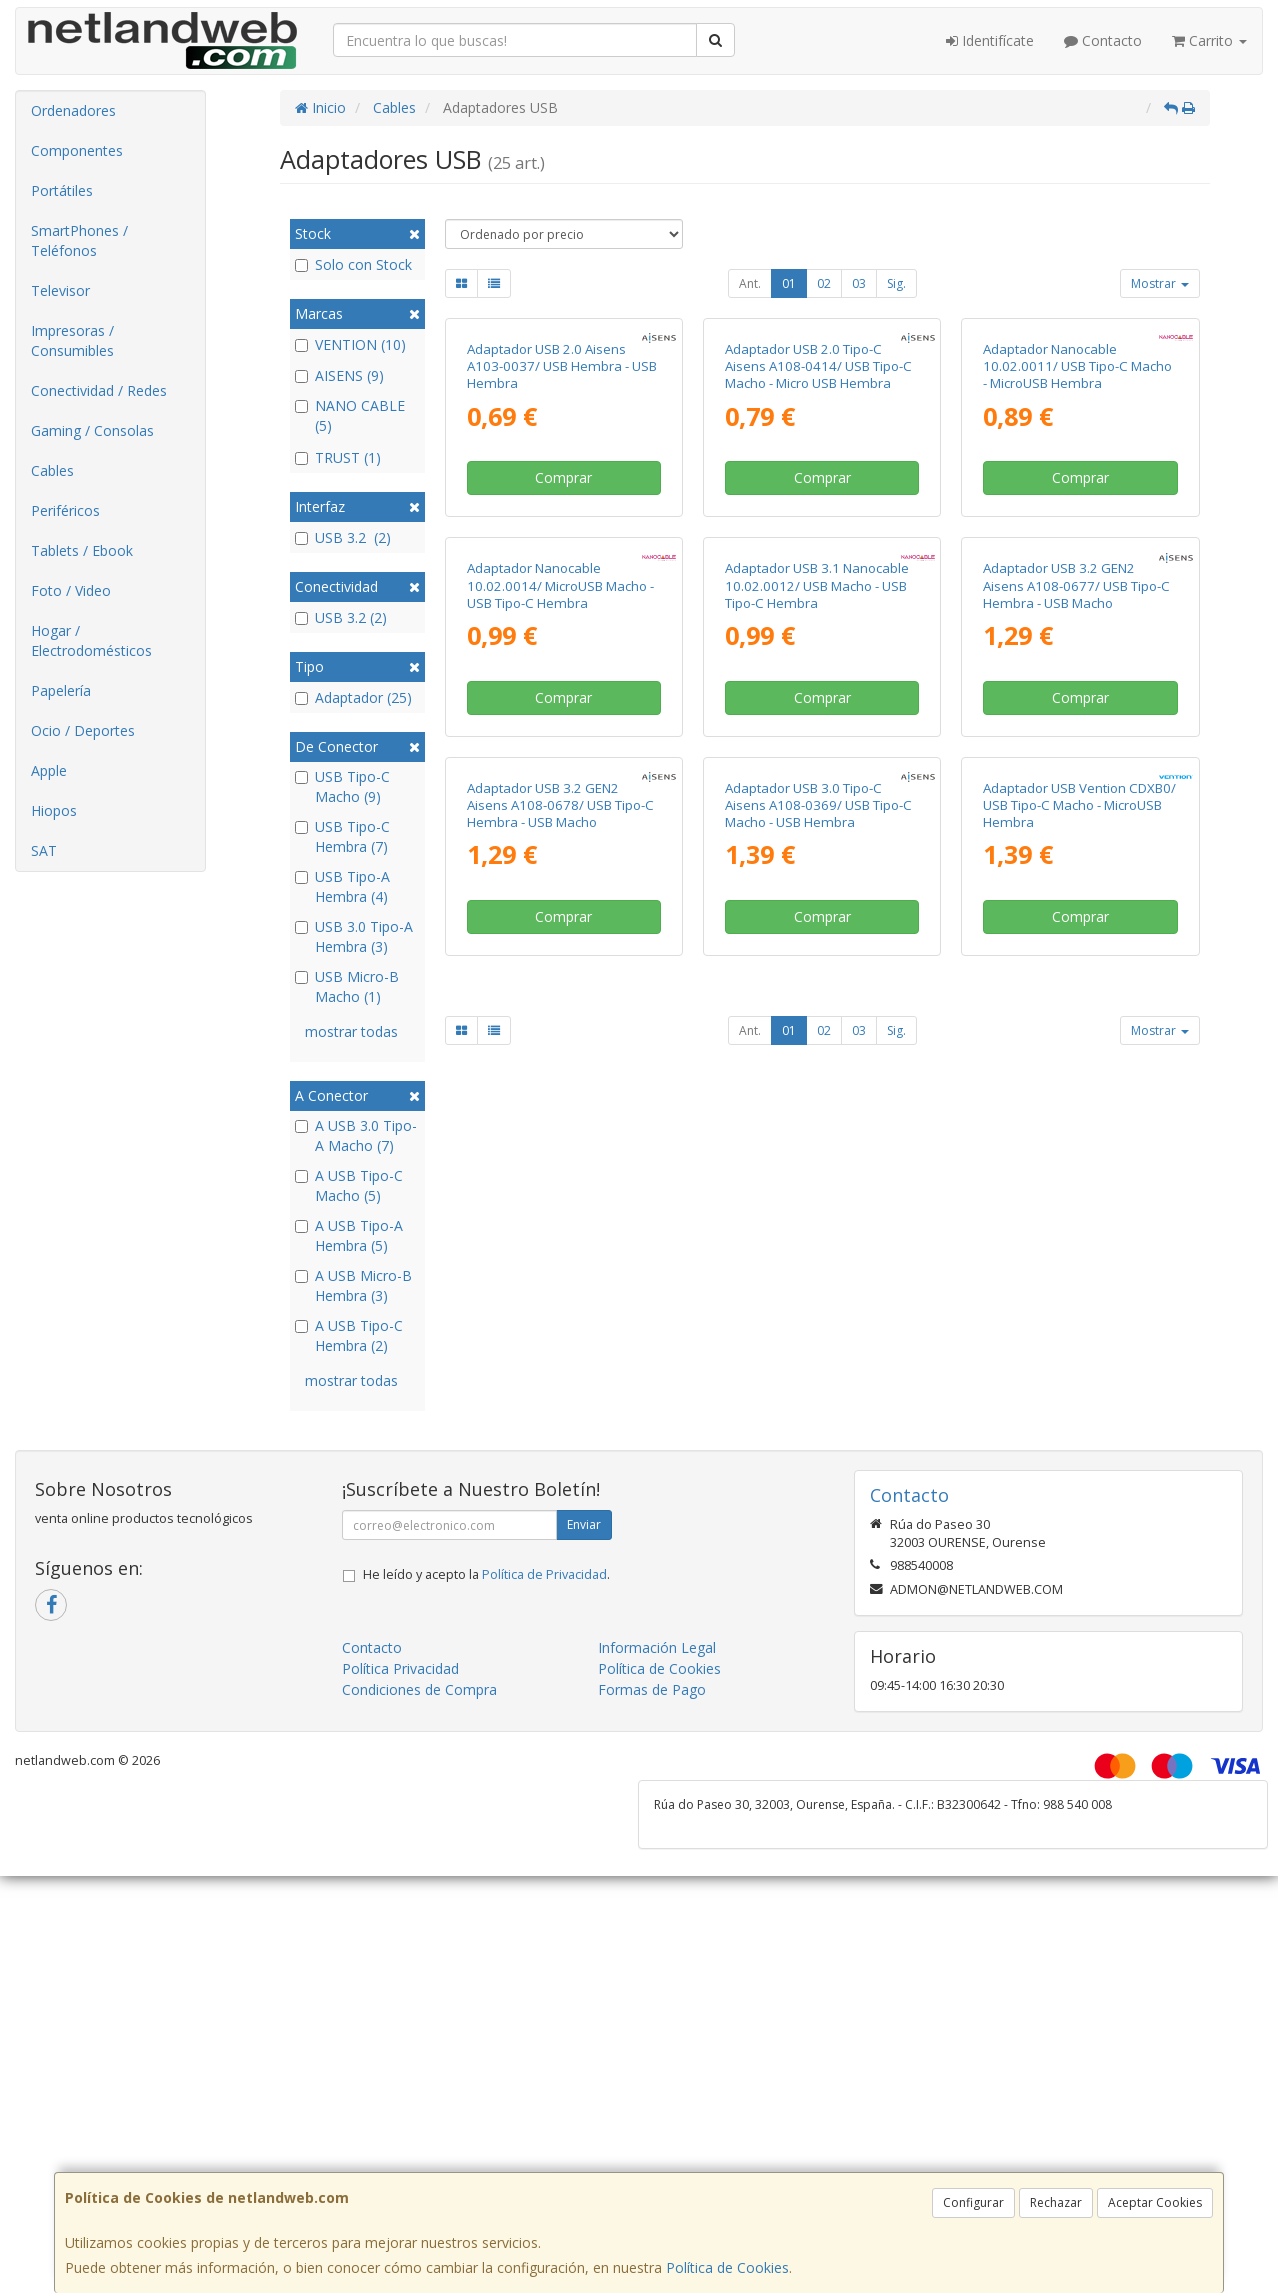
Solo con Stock (353, 264)
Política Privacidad (400, 1836)
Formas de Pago (652, 1857)
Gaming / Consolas (92, 430)
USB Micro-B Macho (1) (347, 986)
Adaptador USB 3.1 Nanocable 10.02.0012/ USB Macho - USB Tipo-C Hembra (817, 951)
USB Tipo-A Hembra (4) (342, 886)
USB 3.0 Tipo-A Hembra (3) (354, 936)
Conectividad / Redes (99, 390)
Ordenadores (73, 110)
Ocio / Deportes (83, 730)
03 (859, 283)
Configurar (973, 2202)
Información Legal (657, 1815)
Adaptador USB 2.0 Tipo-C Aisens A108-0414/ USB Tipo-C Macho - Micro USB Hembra (818, 549)
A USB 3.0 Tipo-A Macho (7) (356, 1135)
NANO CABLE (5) (350, 415)
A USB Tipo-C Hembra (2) (349, 1335)
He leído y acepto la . (486, 1742)
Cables (52, 470)
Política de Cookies (727, 2267)
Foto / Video (71, 590)
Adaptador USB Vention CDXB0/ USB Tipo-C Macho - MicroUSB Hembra (1079, 1353)
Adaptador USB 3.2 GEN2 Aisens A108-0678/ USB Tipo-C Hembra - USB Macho (560, 1353)
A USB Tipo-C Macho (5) (349, 1185)
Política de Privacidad (544, 1742)
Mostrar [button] (1160, 283)
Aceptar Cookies (1155, 2202)
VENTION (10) (350, 344)
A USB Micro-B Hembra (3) (353, 1285)
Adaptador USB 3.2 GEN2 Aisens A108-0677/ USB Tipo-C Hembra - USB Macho (1076, 951)
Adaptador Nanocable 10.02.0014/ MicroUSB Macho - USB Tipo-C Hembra (560, 951)
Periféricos (65, 510)
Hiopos (54, 810)
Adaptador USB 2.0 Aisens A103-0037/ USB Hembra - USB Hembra (562, 549)
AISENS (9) (339, 375)
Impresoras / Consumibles (72, 340)
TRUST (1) (338, 457)
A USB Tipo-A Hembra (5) (349, 1235)
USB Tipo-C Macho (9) (342, 786)
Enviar (584, 1692)
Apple (49, 770)
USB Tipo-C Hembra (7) (342, 836)
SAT (44, 850)
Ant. (750, 283)
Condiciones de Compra (419, 1857)
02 (824, 283)
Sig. (896, 283)
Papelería (61, 690)
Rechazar (1056, 2202)
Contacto (1103, 40)
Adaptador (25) (353, 697)
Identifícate (990, 40)
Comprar (563, 660)
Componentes (77, 150)
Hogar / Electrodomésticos (91, 640)
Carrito (1209, 40)
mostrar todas (351, 1031)
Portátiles (62, 190)
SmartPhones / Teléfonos (79, 240)
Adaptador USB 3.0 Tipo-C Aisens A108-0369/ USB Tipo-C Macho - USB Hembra (818, 1353)
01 (789, 283)
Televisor (60, 290)
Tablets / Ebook (82, 550)
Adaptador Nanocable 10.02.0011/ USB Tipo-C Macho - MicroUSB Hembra (1077, 549)
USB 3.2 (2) (343, 537)
